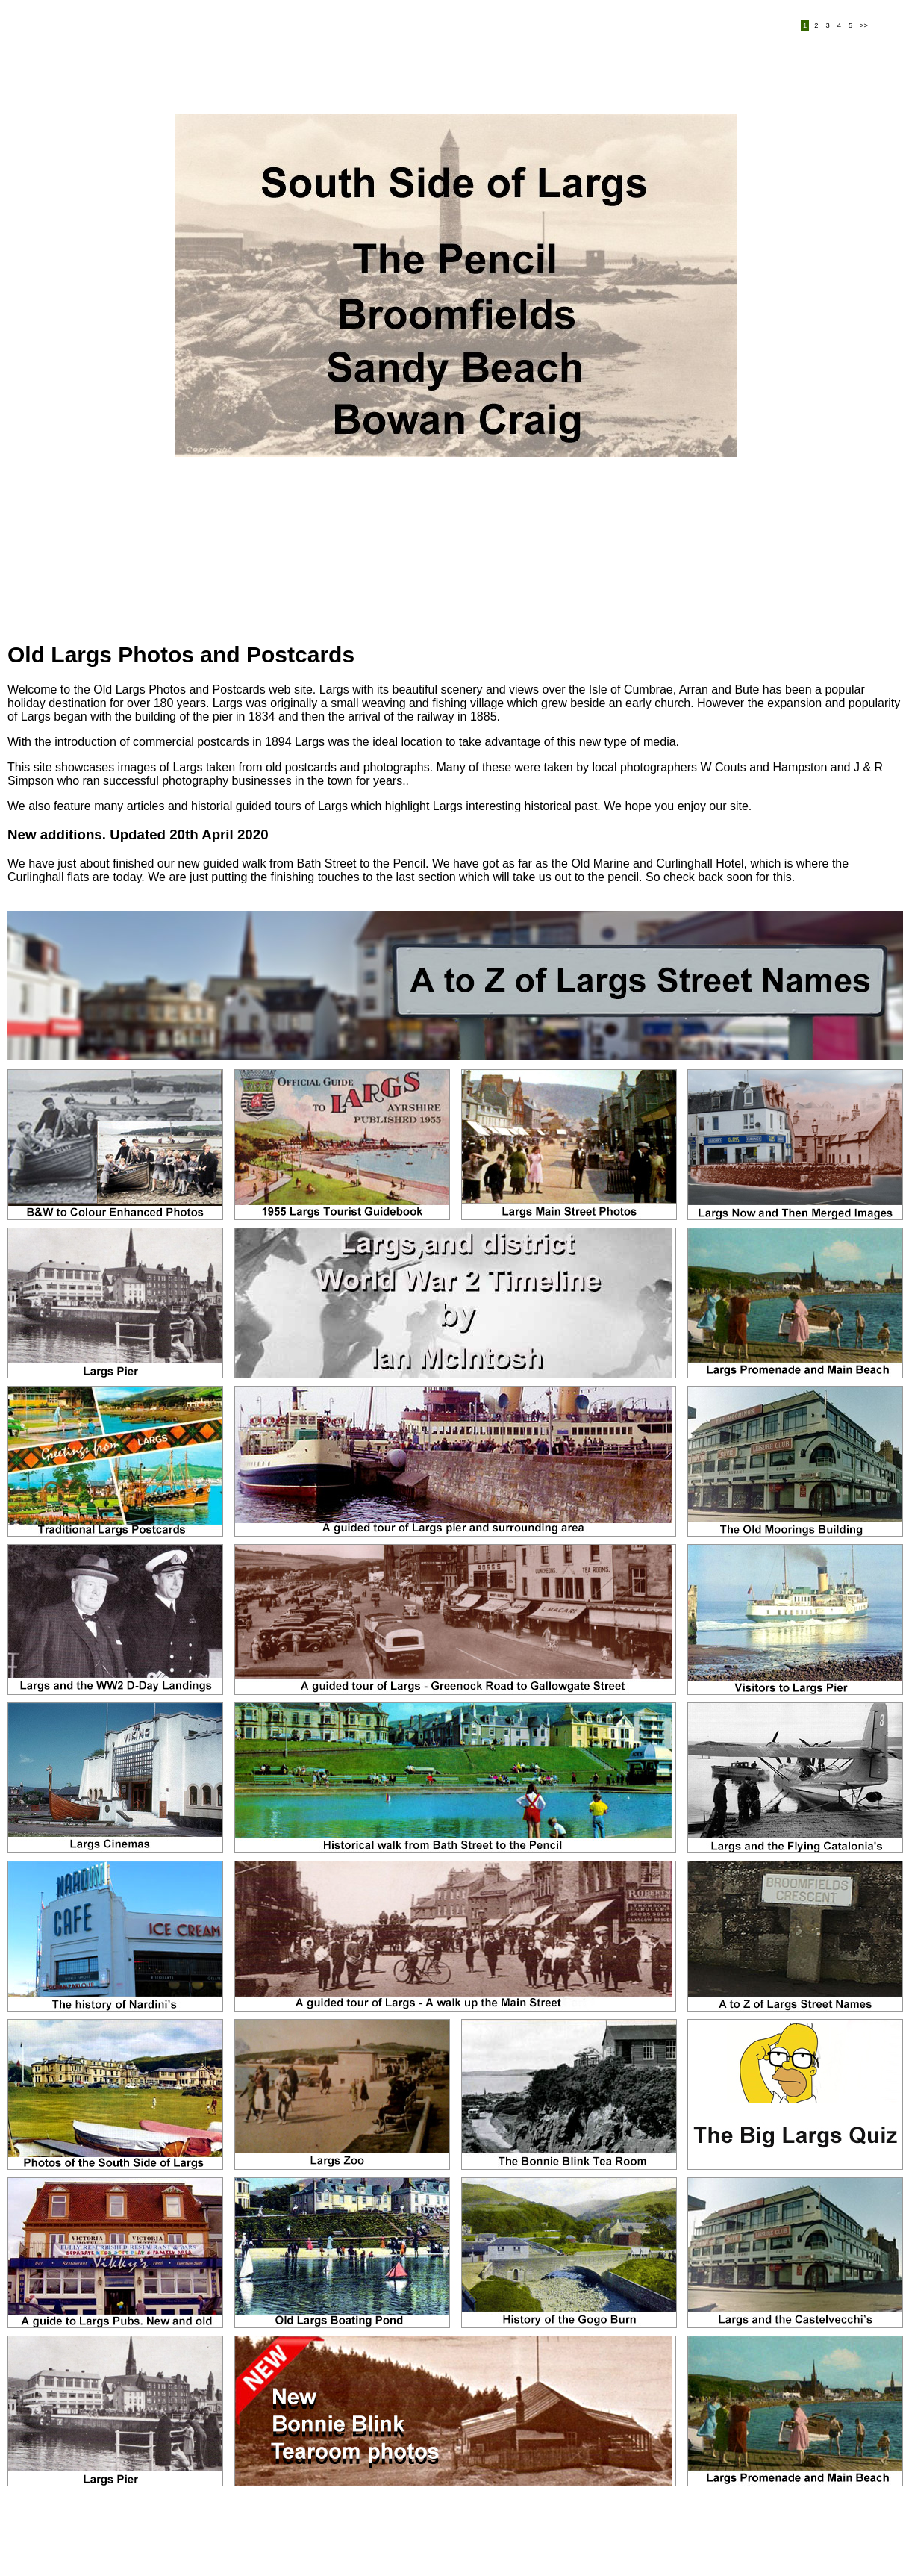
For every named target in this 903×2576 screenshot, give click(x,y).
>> (864, 25)
